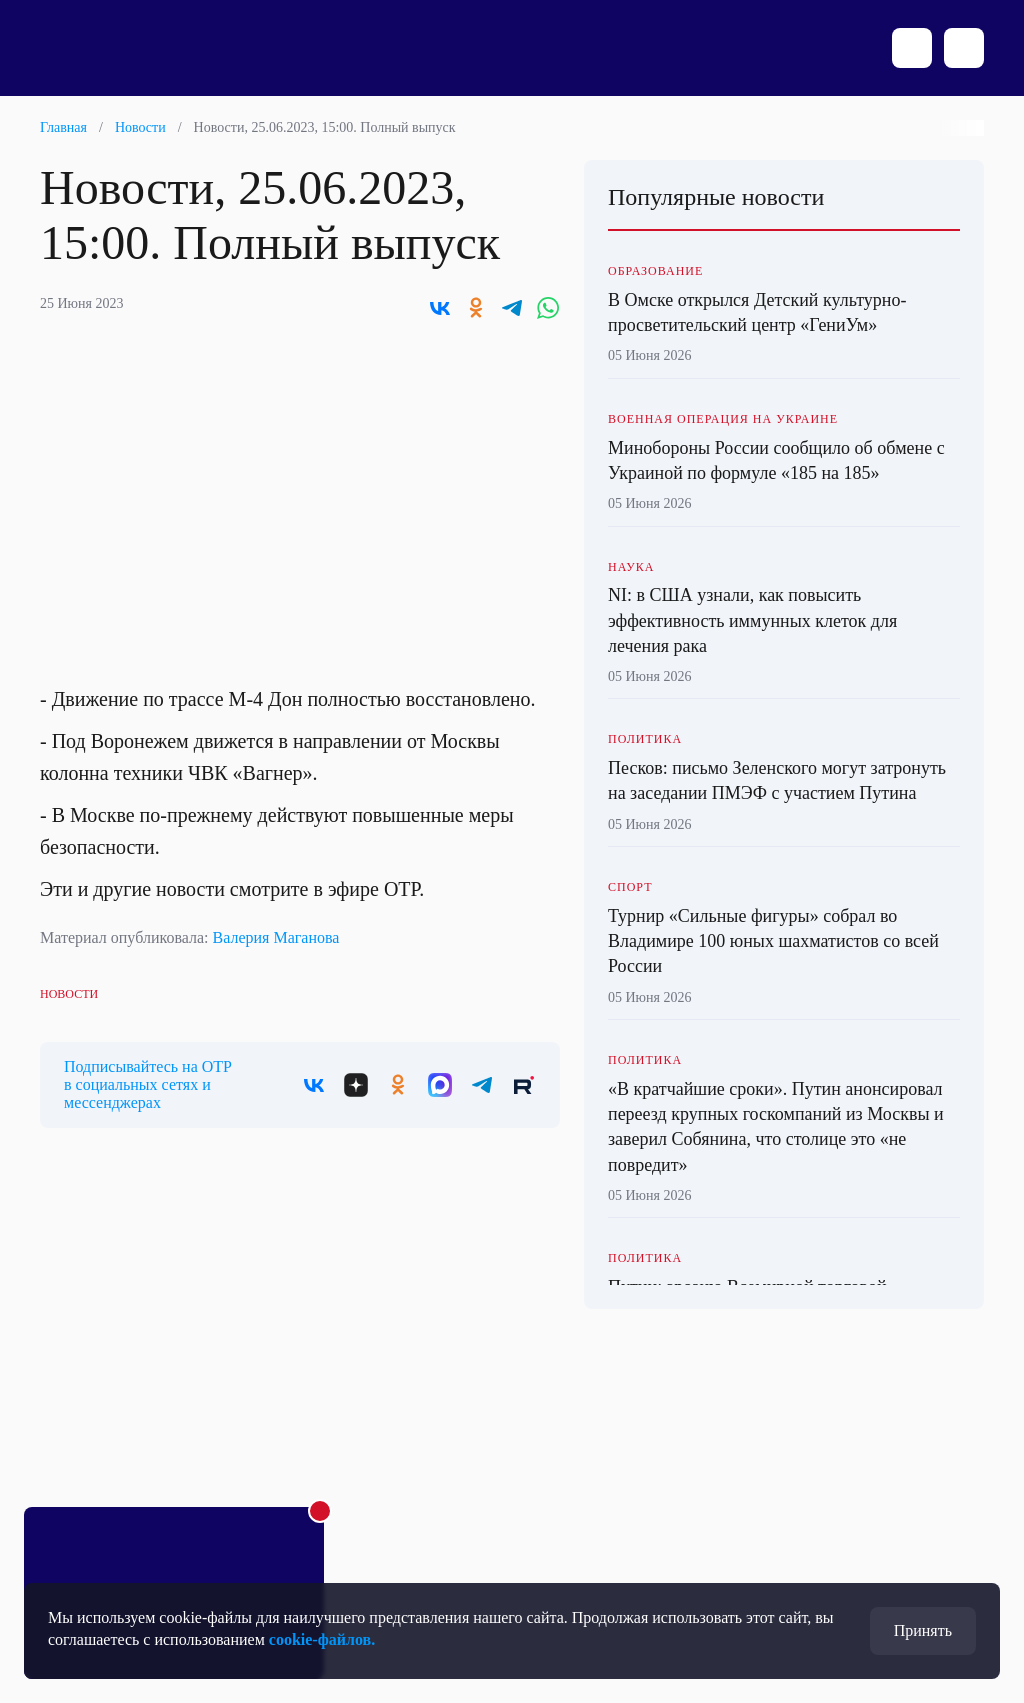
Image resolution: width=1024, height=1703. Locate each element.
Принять (923, 1630)
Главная (63, 127)
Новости (140, 127)
